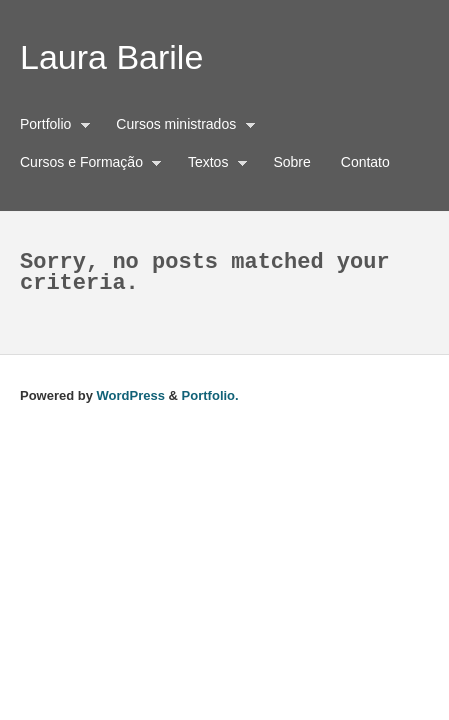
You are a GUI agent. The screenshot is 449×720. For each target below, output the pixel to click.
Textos (213, 165)
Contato (365, 162)
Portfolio (50, 127)
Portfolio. (210, 395)
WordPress (131, 395)
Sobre (291, 162)
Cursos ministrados (180, 127)
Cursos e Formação (86, 165)
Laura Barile (111, 57)
